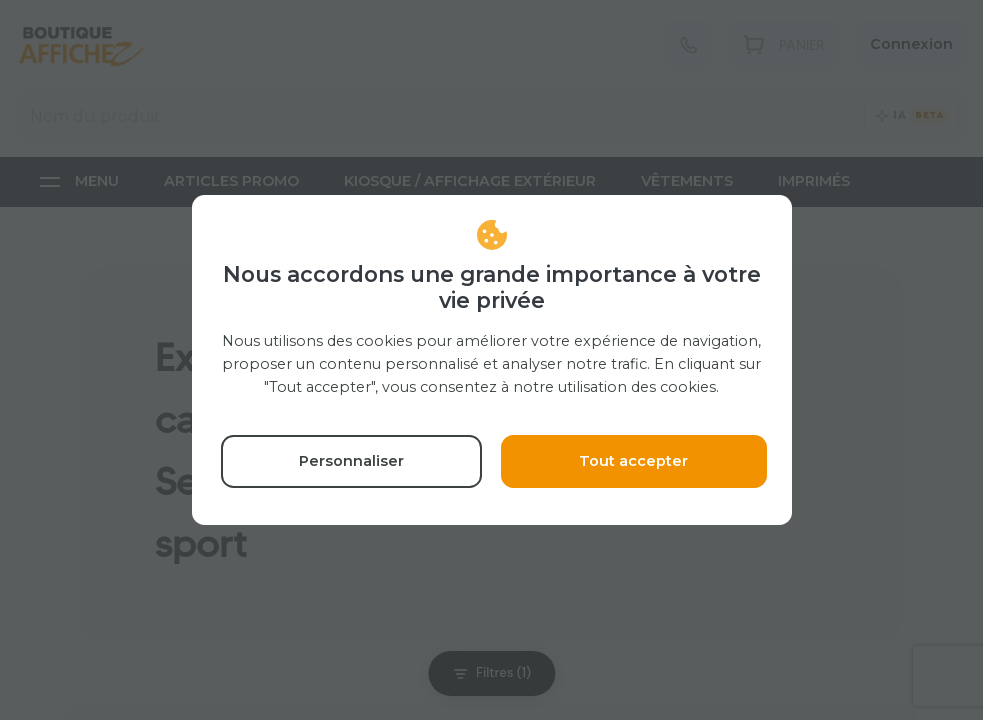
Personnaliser (351, 461)
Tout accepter (633, 461)
